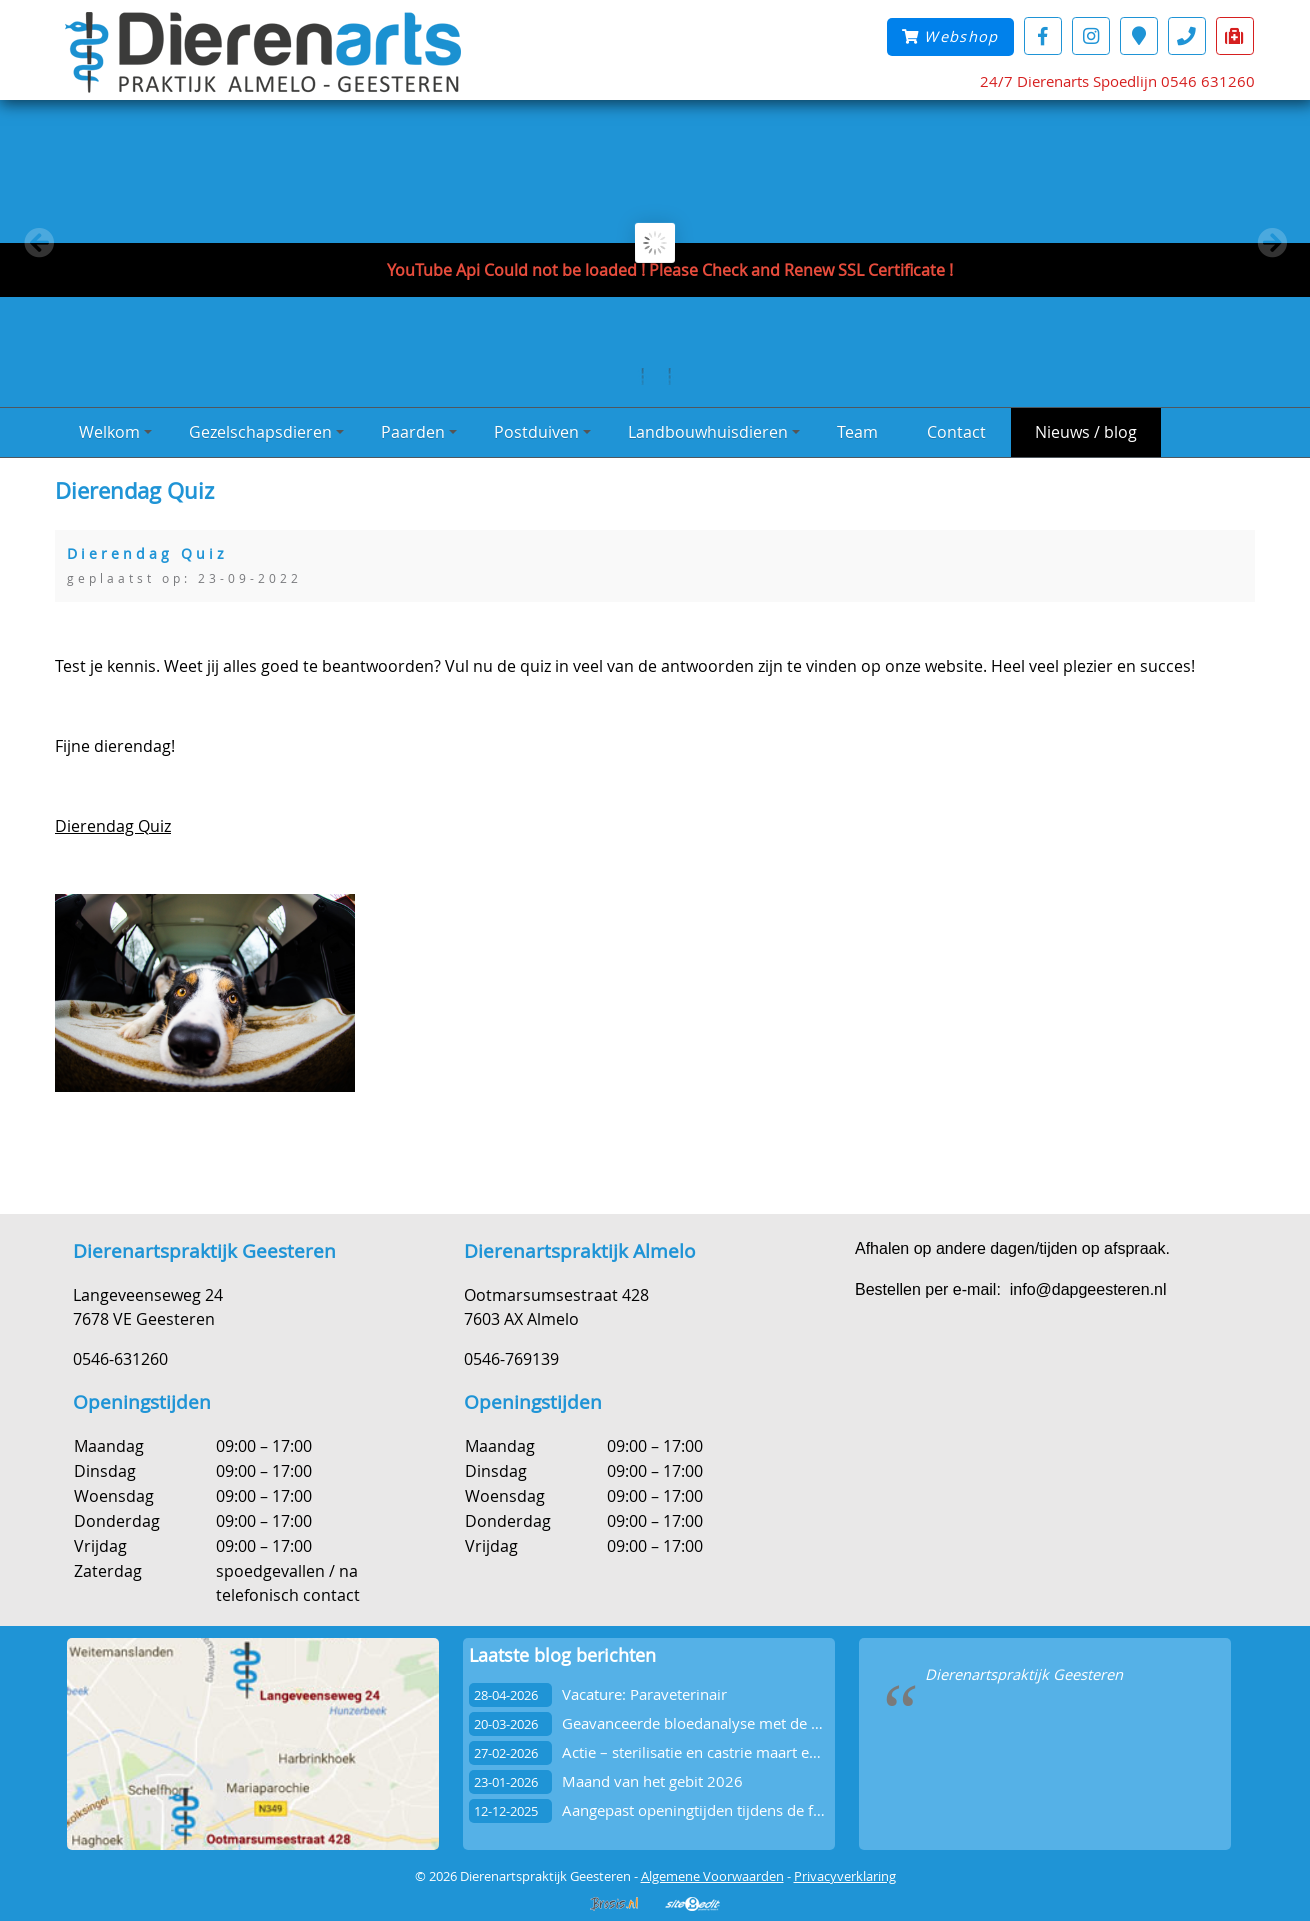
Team (857, 432)
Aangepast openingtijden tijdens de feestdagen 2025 (742, 1810)
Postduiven (542, 432)
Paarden (419, 432)
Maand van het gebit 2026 (652, 1781)
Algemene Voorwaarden (712, 1876)
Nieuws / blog (1086, 432)
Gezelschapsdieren (266, 432)
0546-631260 (120, 1359)
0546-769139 (511, 1359)
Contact (956, 432)
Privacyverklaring (845, 1876)
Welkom (115, 432)
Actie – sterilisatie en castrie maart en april (707, 1752)
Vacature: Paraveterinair (644, 1694)
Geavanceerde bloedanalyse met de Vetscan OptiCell (742, 1723)
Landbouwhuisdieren (714, 432)
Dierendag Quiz (113, 826)
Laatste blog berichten (562, 1655)
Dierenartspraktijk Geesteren (1024, 1674)
